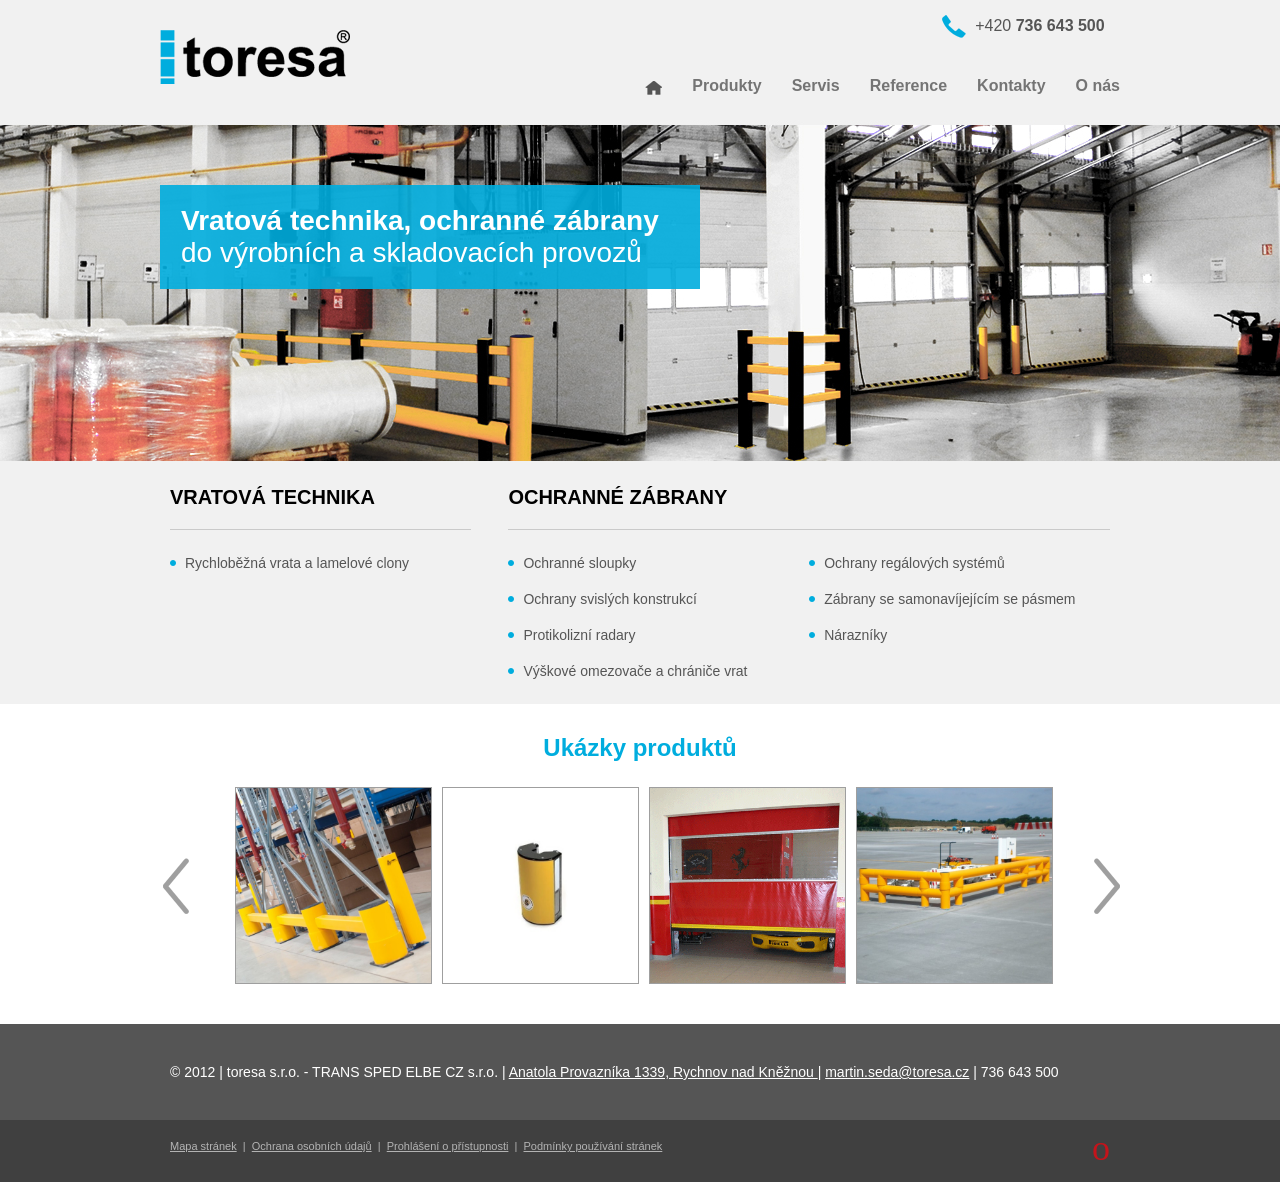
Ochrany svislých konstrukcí (610, 599)
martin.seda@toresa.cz (897, 1072)
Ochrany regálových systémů (914, 563)
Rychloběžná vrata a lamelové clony (297, 563)
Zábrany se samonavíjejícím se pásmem (949, 599)
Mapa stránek (203, 1146)
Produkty (726, 85)
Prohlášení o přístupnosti (448, 1146)
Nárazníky (855, 635)
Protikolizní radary (579, 635)
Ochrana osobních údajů (312, 1146)
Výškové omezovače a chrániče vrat (635, 671)
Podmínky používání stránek (593, 1146)
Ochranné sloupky (579, 563)
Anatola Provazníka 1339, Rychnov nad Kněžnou (663, 1072)
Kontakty (1011, 85)
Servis (816, 85)
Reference (908, 85)
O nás (1098, 85)
